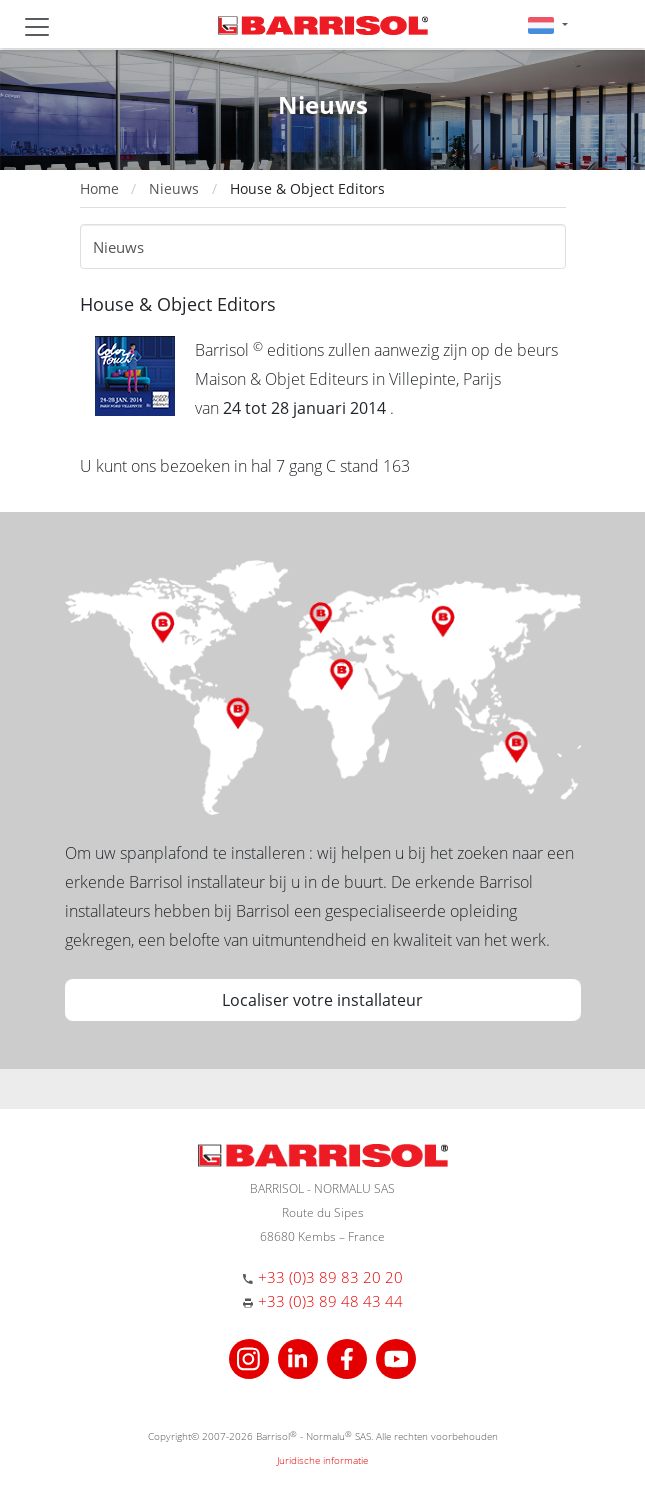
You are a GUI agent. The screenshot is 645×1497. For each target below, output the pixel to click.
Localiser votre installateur (322, 1000)
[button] (547, 24)
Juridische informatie (322, 1460)
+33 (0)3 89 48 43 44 (330, 1301)
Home (99, 188)
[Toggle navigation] (37, 27)
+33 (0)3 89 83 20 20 (330, 1277)
